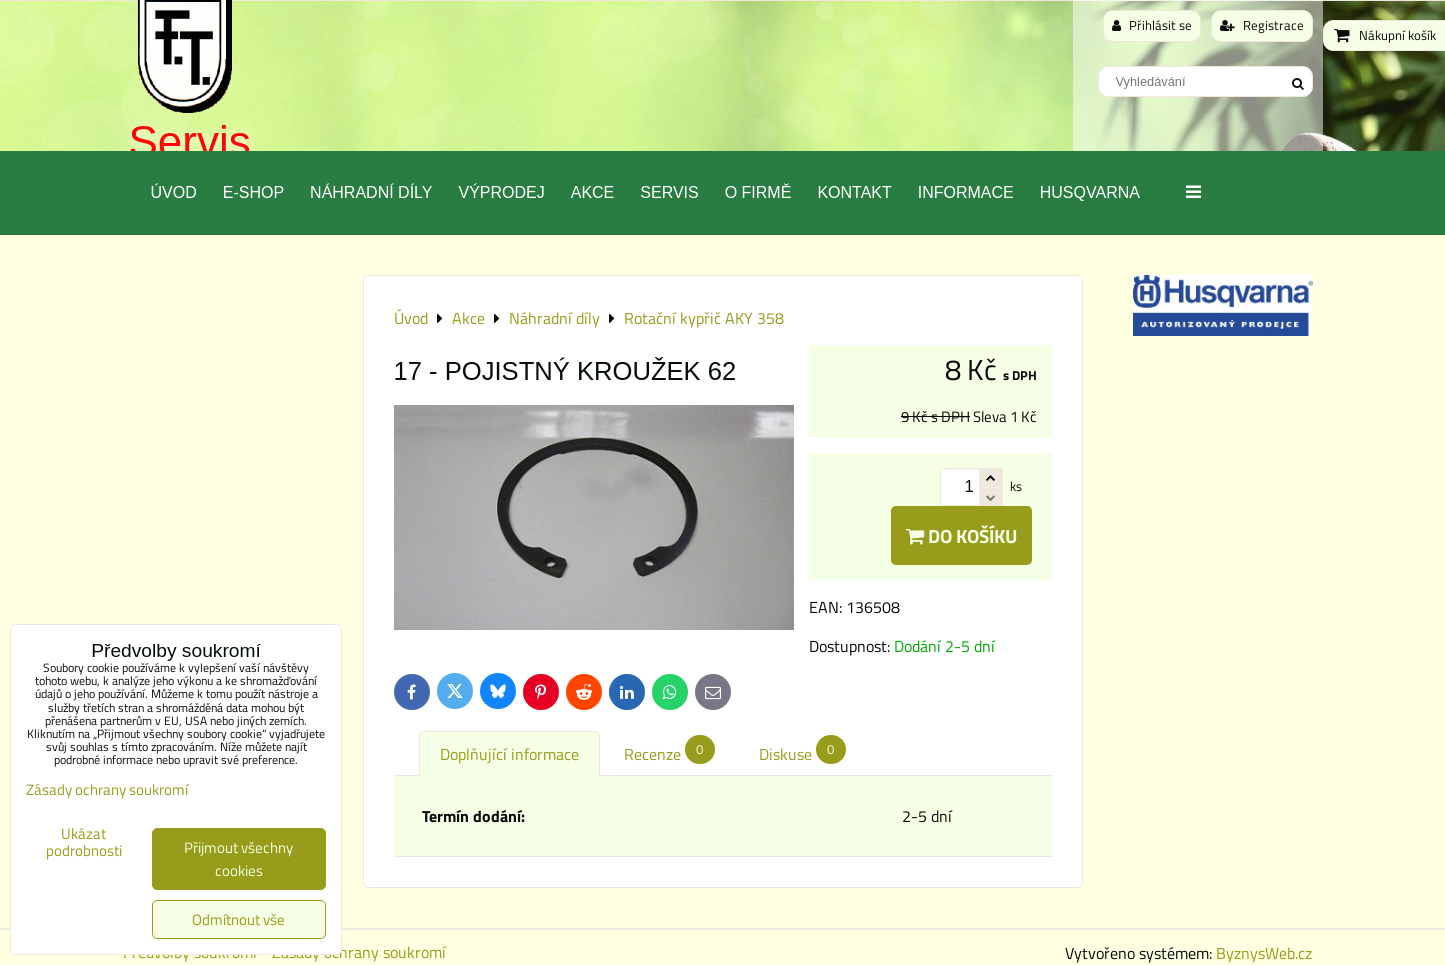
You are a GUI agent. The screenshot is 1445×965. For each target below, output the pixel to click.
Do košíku (961, 535)
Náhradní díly (371, 192)
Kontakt (854, 192)
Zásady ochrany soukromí (359, 952)
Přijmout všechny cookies (238, 859)
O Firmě (758, 192)
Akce (593, 192)
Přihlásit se (1152, 25)
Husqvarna (1090, 192)
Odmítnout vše (238, 919)
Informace (966, 192)
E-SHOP (253, 192)
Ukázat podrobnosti (84, 842)
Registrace (1262, 25)
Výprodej (501, 192)
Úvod (174, 192)
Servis (190, 141)
